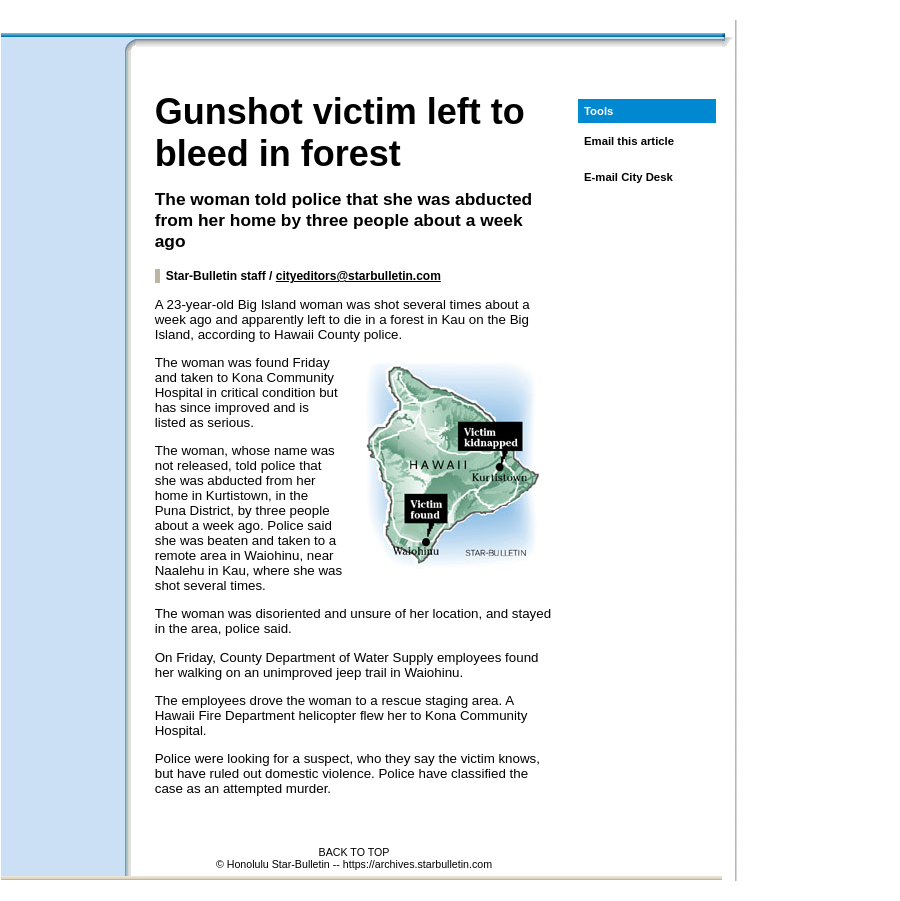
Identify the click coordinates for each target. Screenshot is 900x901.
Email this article (629, 141)
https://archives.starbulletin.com (417, 864)
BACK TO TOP (354, 852)
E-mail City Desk (628, 177)
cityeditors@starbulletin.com (358, 276)
